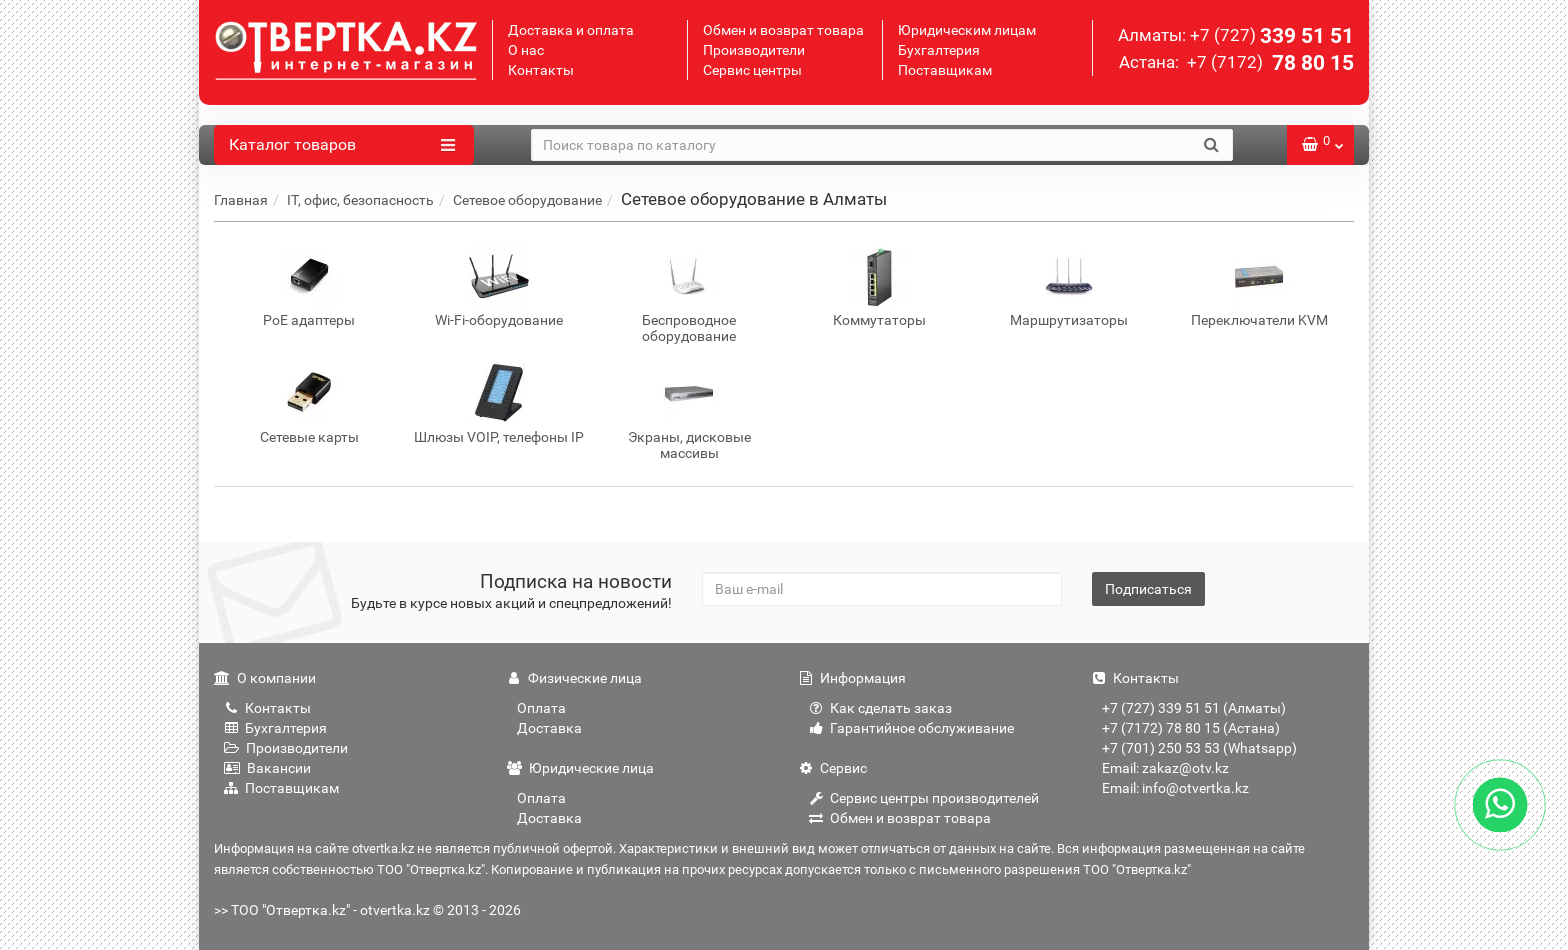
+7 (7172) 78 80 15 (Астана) (1191, 728)
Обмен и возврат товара (783, 30)
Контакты (541, 70)
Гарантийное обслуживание (911, 728)
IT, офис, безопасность (360, 200)
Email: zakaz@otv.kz (1165, 768)
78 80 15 (1268, 63)
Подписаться (1148, 589)
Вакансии (267, 768)
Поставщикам (945, 70)
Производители (754, 50)
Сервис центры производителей (924, 798)
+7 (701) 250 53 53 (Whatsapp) (1199, 748)
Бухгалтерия (939, 50)
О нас (526, 50)
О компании (265, 678)
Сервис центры (752, 70)
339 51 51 (1272, 36)
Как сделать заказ (880, 708)
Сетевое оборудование (527, 200)
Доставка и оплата (571, 30)
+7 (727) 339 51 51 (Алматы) (1194, 708)
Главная (241, 200)
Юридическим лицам (967, 30)
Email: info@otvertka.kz (1175, 788)
